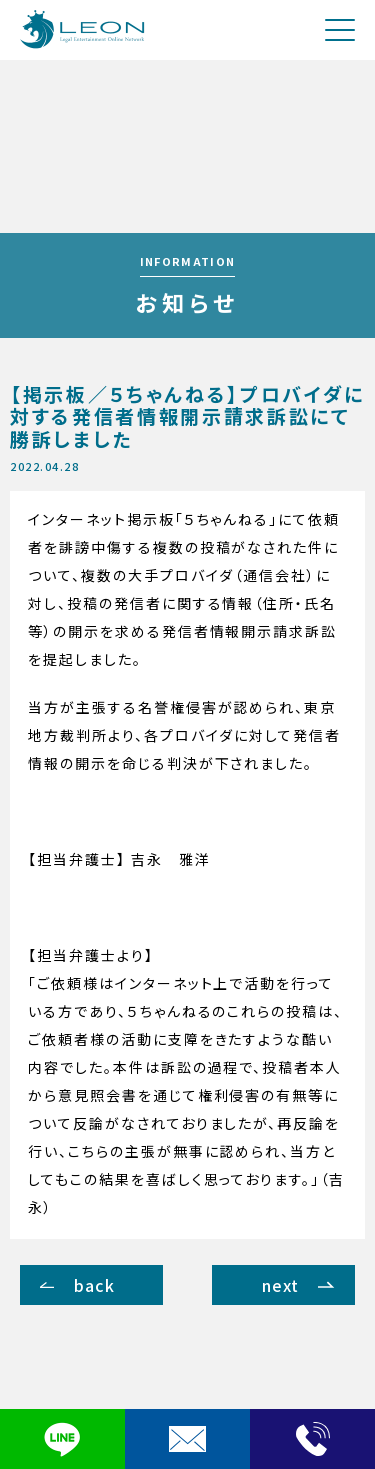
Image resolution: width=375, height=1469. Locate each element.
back (94, 1285)
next (281, 1285)
